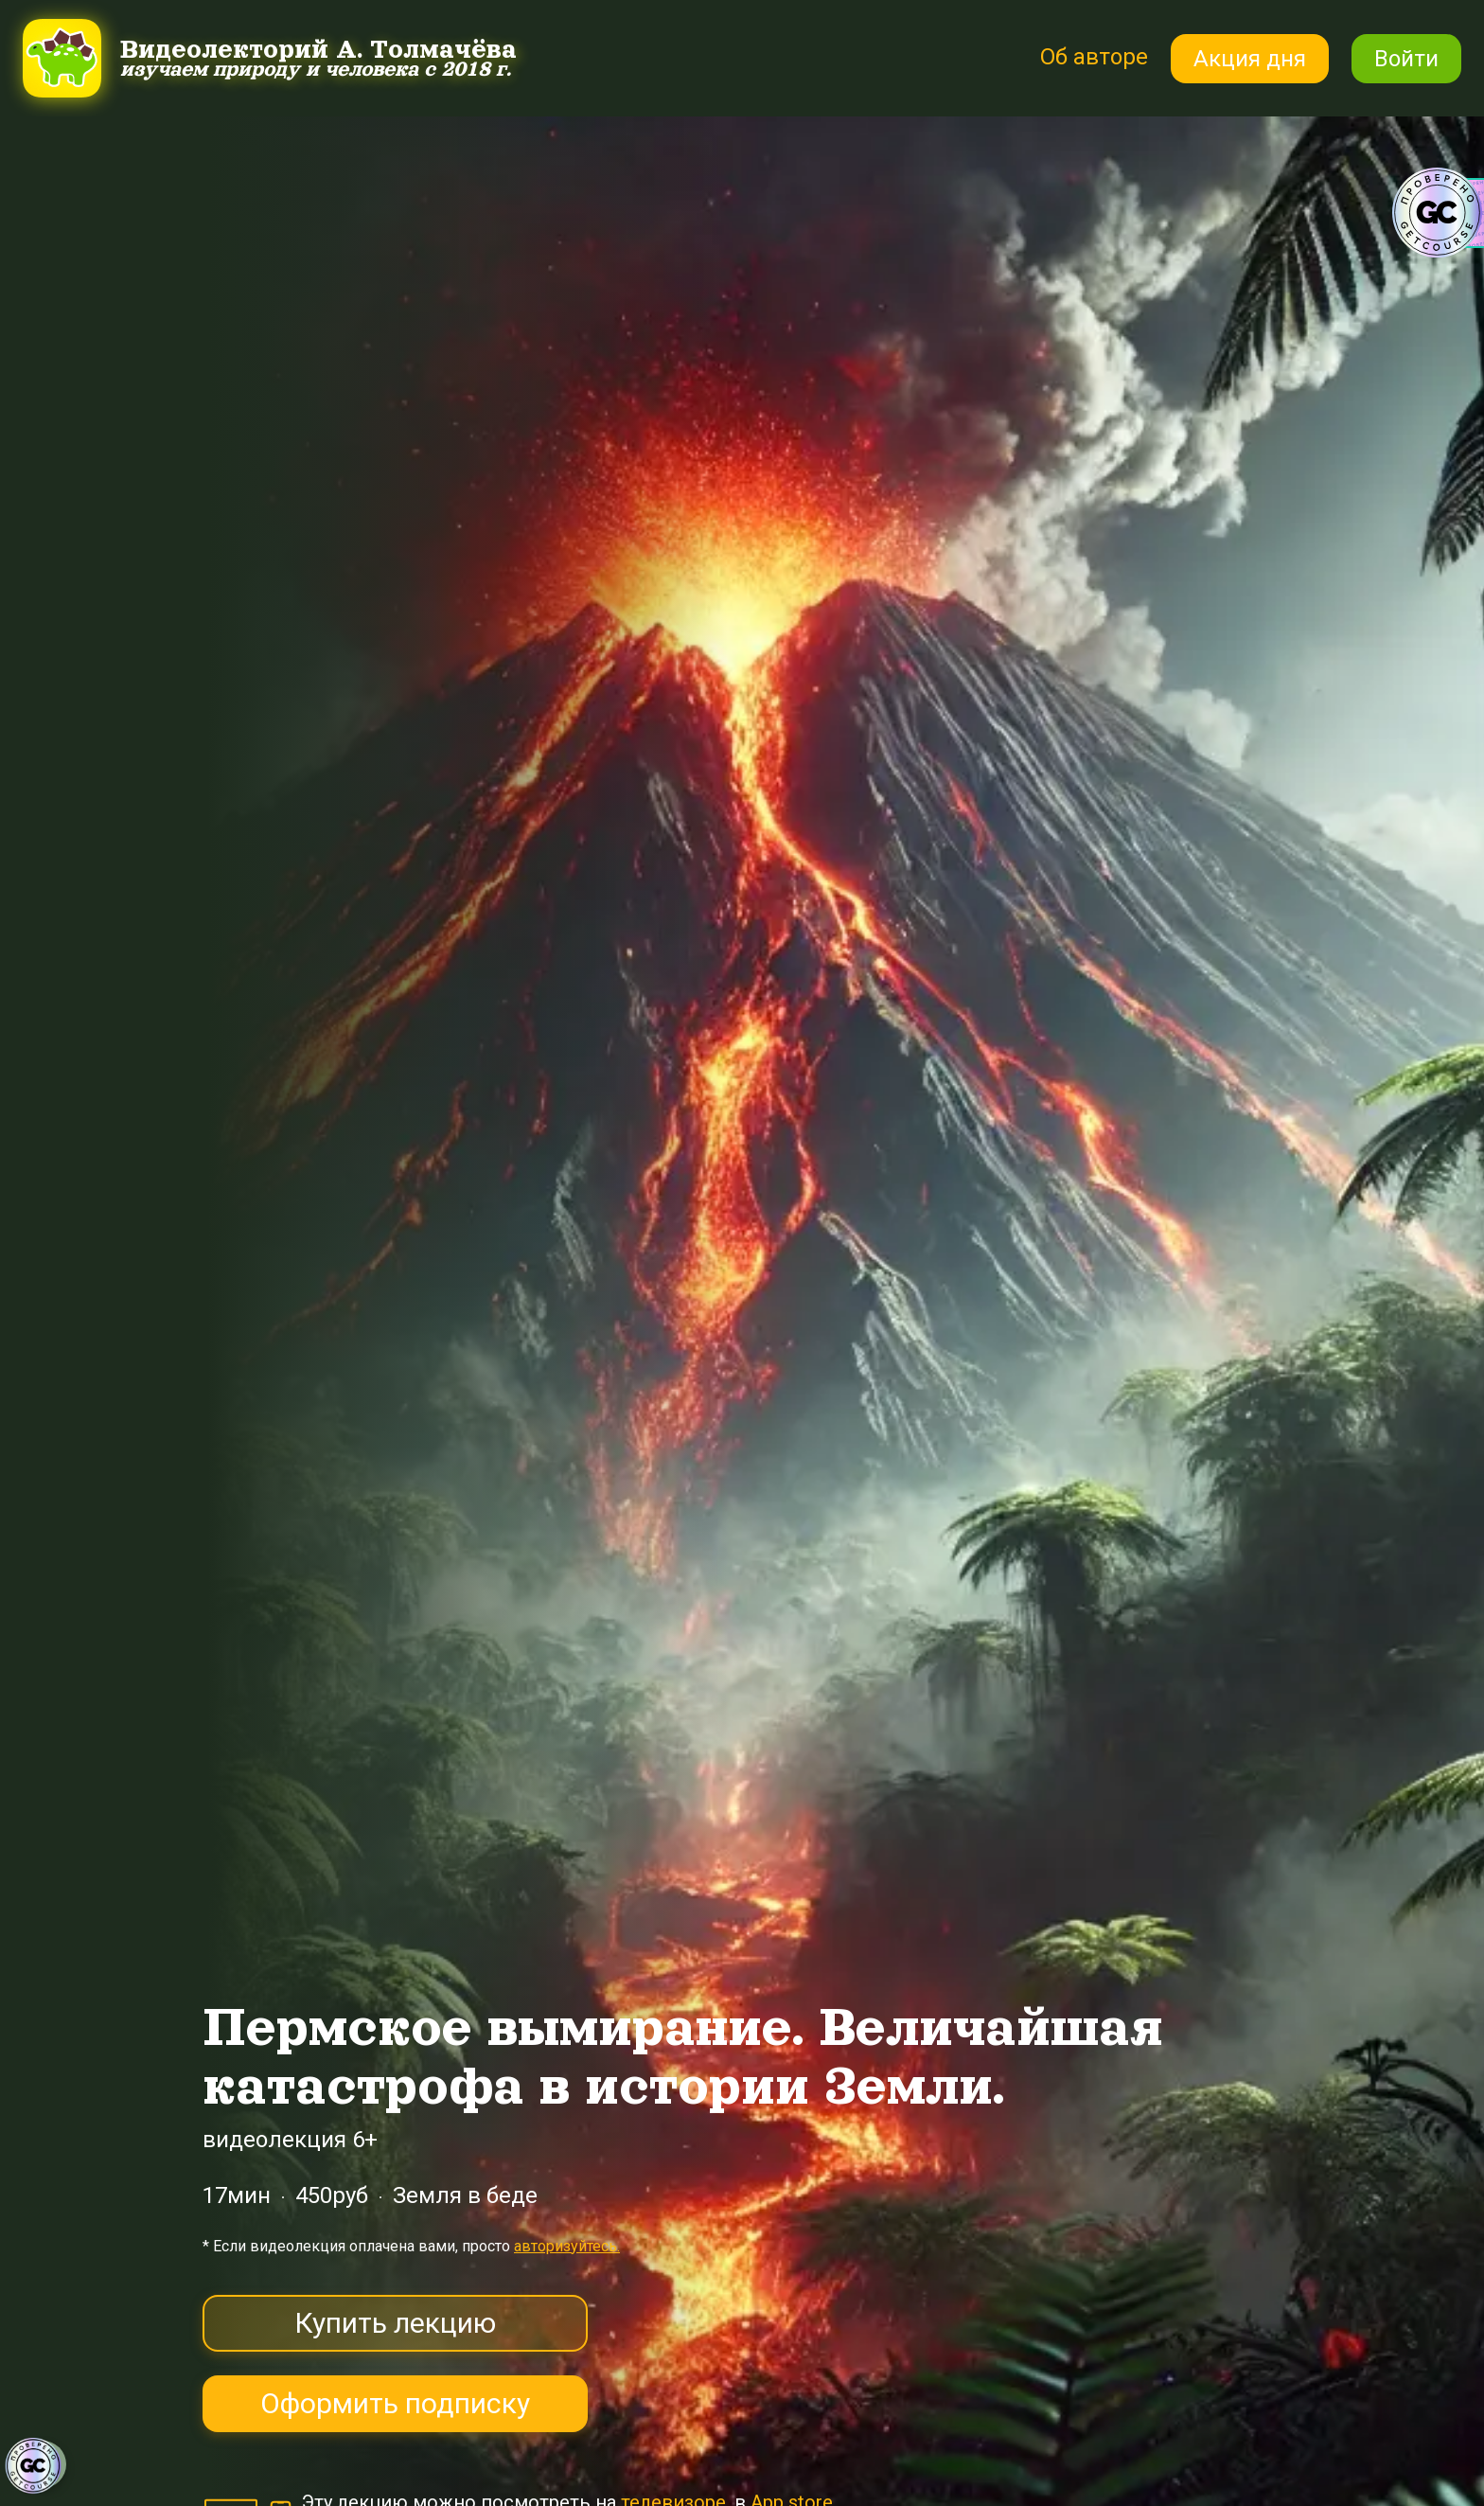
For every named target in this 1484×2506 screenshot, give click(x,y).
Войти (1406, 58)
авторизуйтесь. (567, 2246)
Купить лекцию (395, 2322)
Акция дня (1249, 58)
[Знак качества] (33, 2466)
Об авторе (1094, 57)
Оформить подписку (395, 2403)
